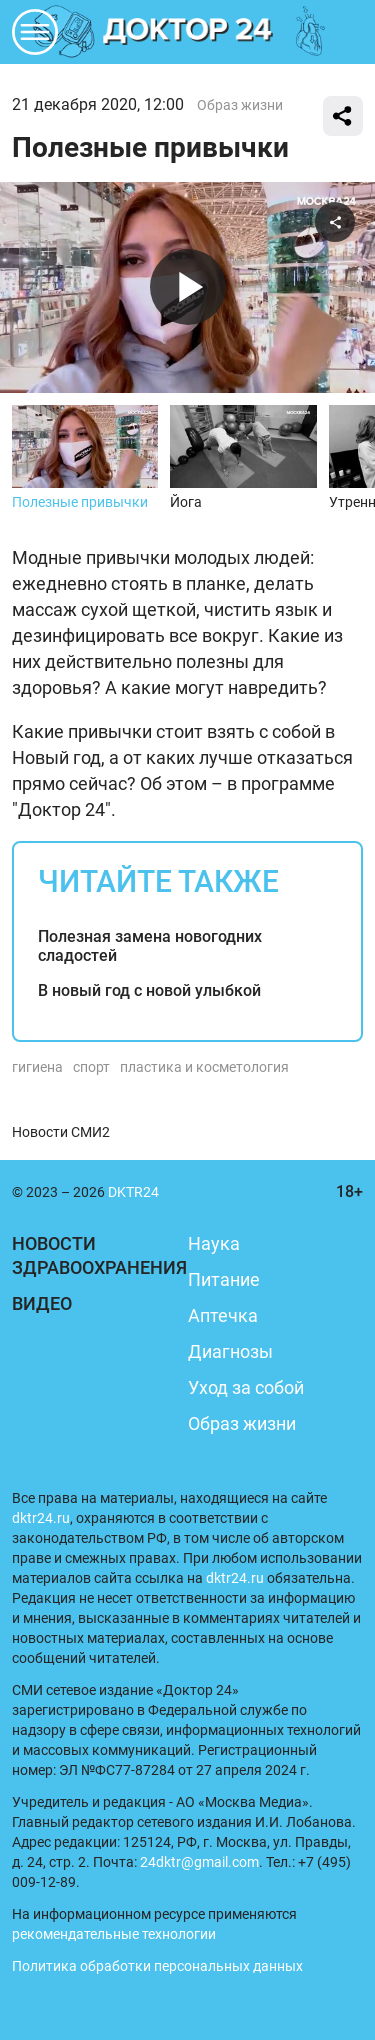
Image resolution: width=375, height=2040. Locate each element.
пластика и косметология (204, 1067)
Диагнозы (230, 1351)
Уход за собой (246, 1387)
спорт (91, 1067)
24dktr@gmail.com (199, 1862)
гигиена (37, 1067)
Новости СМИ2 (61, 1132)
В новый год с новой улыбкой (149, 990)
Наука (214, 1243)
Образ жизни (240, 105)
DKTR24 (188, 32)
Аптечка (223, 1315)
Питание (224, 1279)
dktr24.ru (41, 1518)
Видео (42, 1303)
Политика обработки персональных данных (157, 1966)
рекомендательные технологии (114, 1934)
